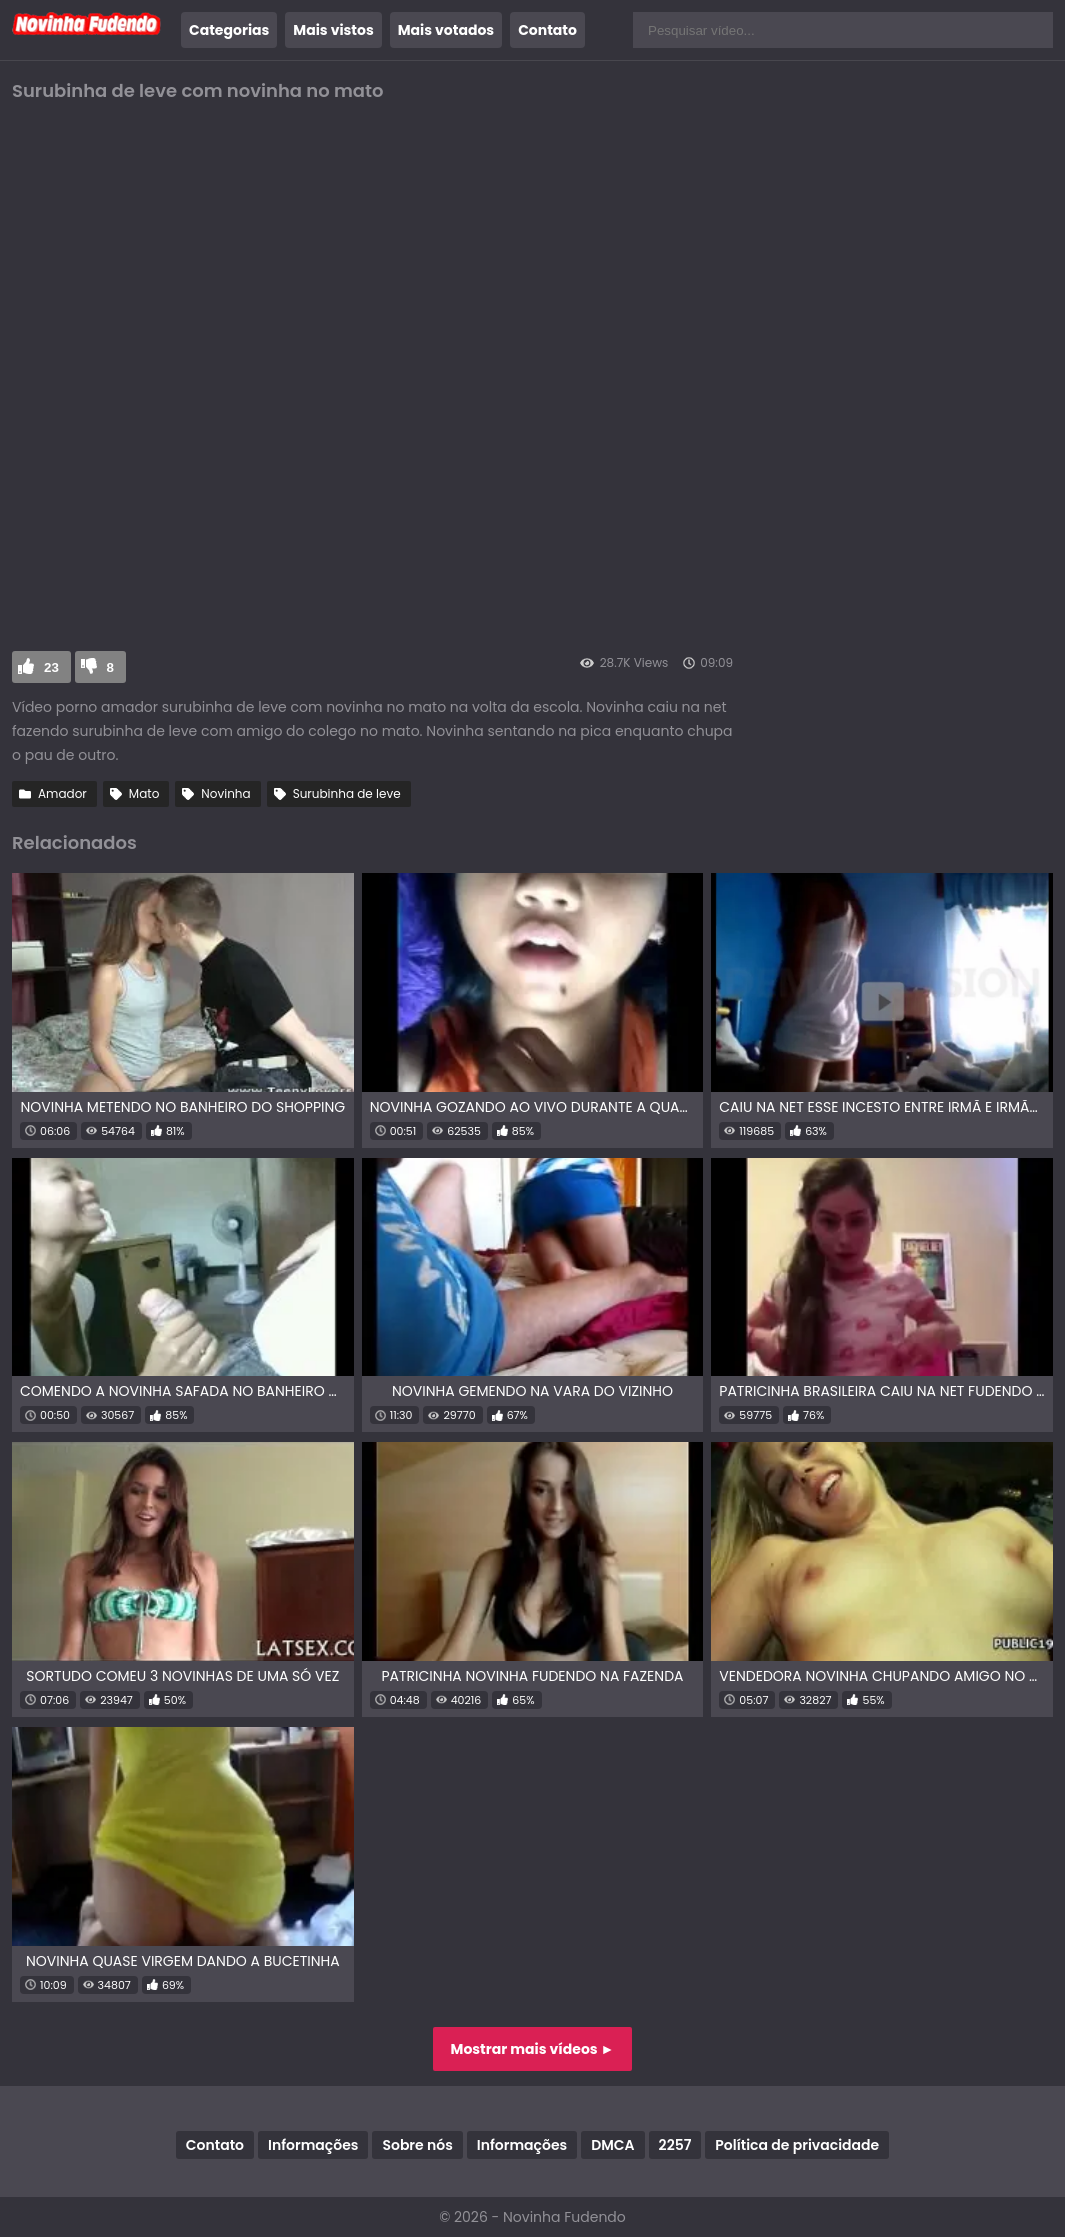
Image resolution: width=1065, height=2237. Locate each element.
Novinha (225, 793)
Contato (547, 30)
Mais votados (446, 30)
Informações (313, 2145)
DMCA (612, 2145)
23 (51, 667)
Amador (62, 793)
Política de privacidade (797, 2145)
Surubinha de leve (347, 793)
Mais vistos (333, 30)
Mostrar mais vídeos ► (533, 2049)
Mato (144, 793)
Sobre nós (417, 2145)
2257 (675, 2145)
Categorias (229, 30)
